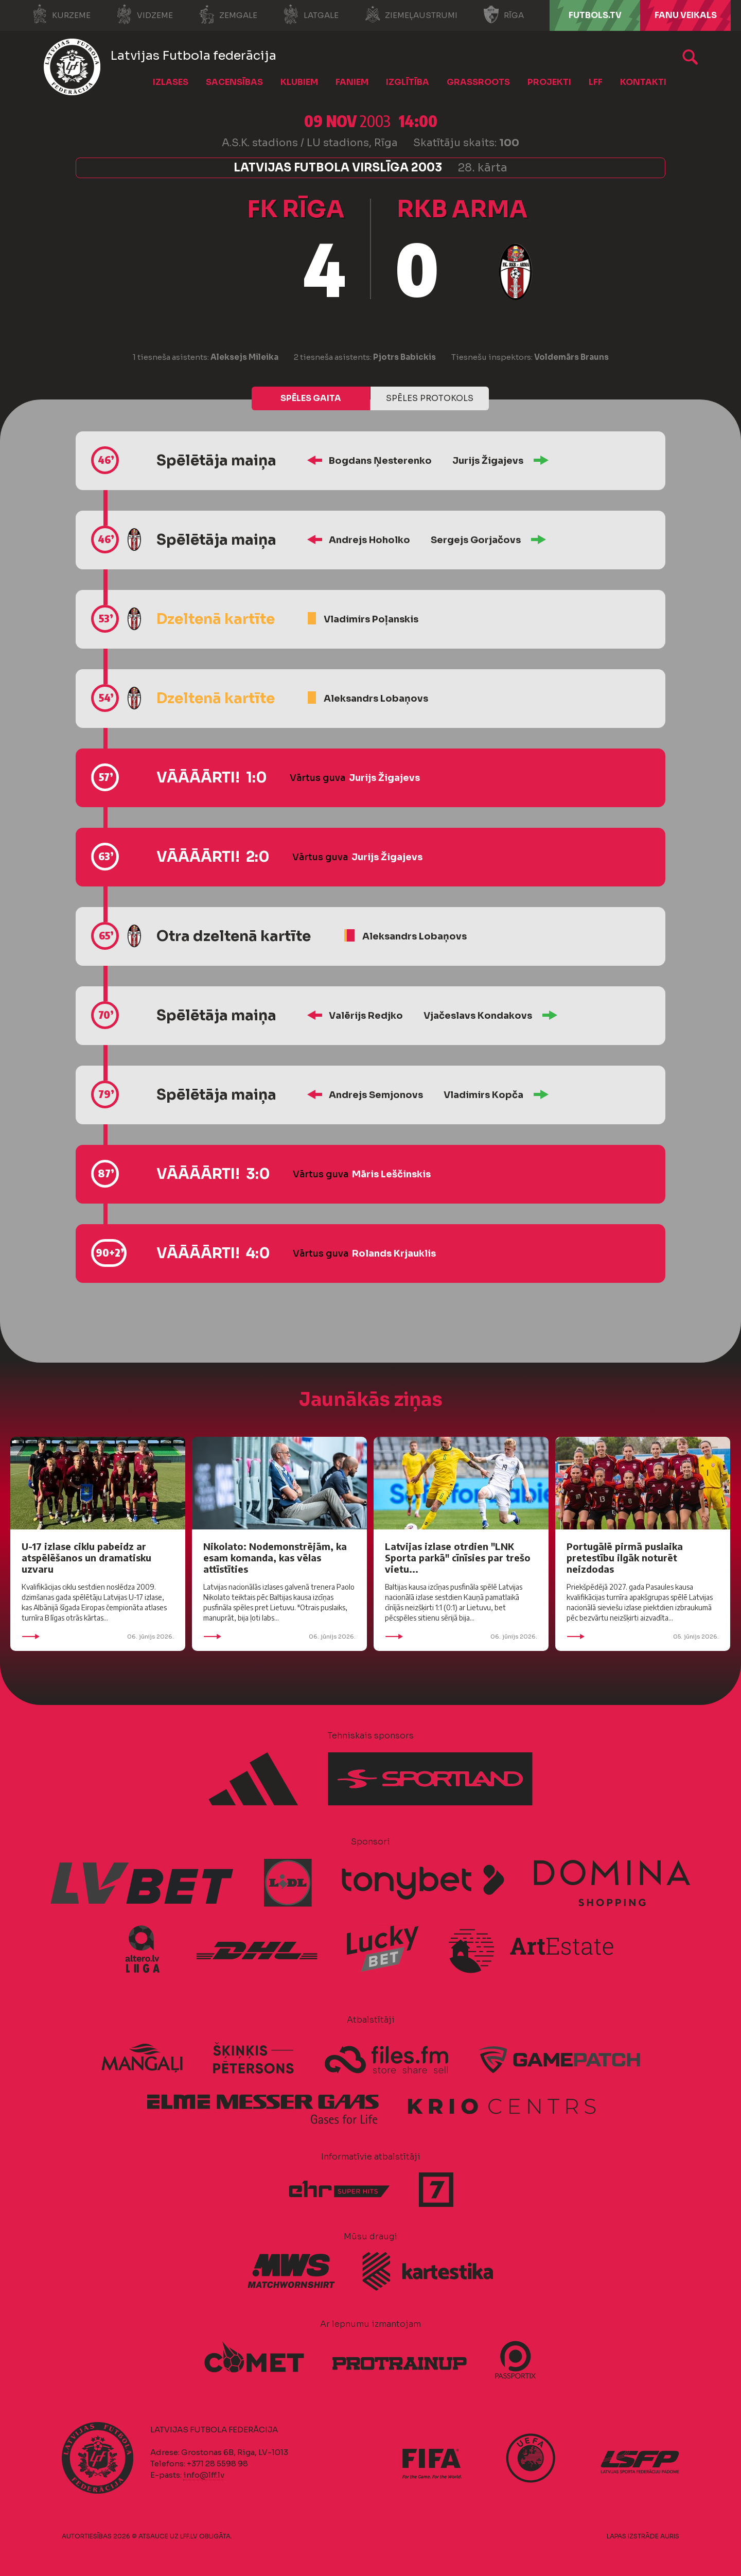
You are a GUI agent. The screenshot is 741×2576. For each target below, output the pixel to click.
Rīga (503, 14)
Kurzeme (61, 14)
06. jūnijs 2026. (98, 1636)
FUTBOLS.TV (595, 15)
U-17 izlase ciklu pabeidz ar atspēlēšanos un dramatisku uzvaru (86, 1557)
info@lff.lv (203, 2475)
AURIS (669, 2536)
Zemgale (228, 14)
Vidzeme (144, 14)
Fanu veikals (686, 15)
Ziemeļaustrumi (410, 14)
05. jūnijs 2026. (643, 1636)
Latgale (311, 14)
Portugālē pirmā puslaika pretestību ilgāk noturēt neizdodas (625, 1557)
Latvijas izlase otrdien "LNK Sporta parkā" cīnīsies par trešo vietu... (458, 1557)
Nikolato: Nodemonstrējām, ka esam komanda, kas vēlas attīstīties (275, 1557)
